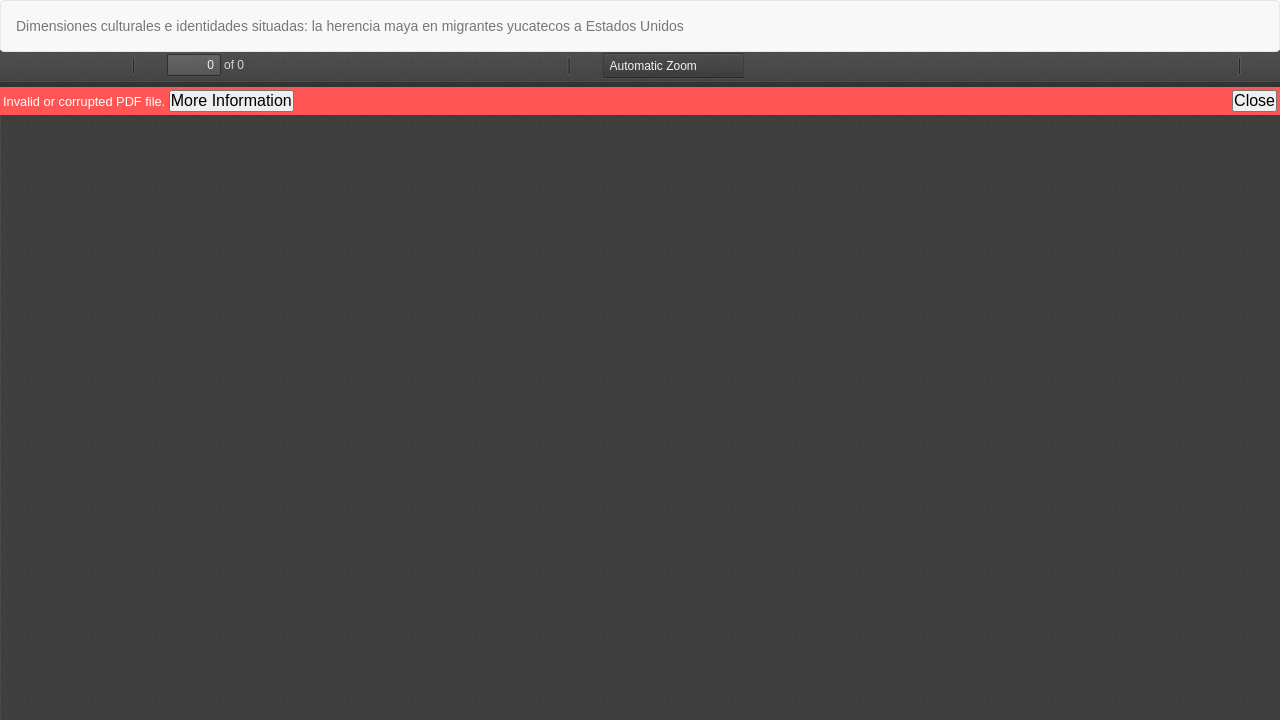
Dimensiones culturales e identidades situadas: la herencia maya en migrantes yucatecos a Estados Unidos (350, 26)
